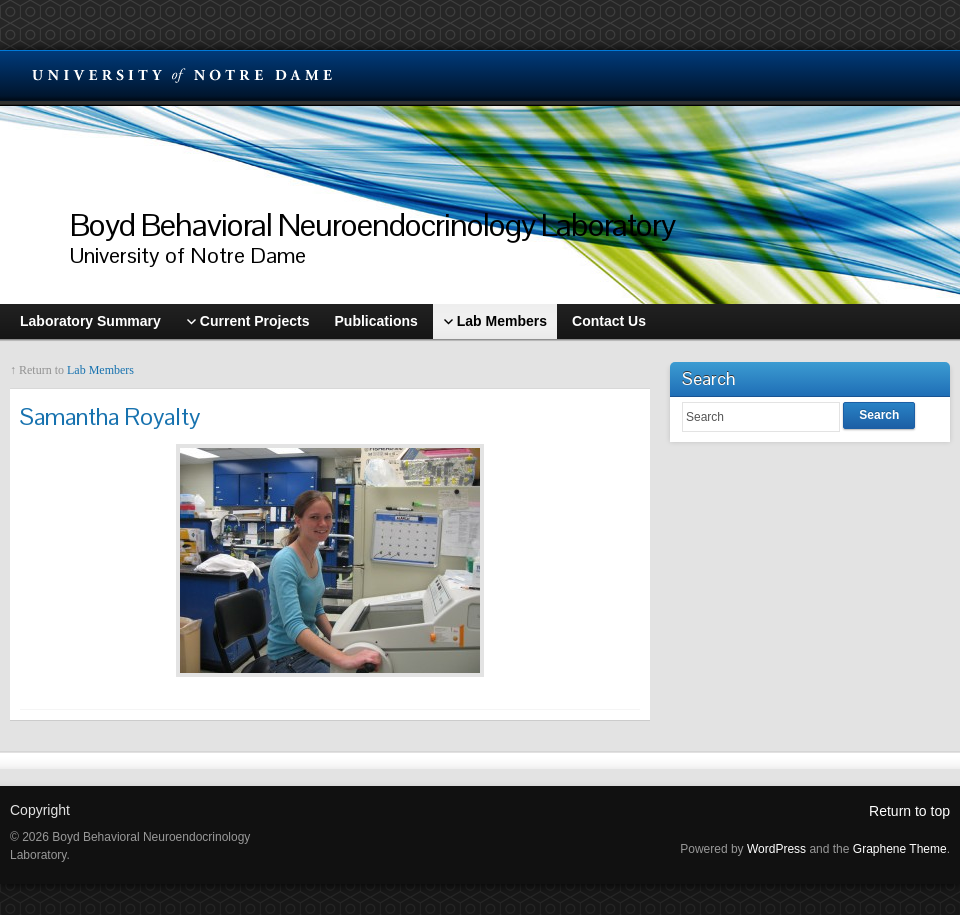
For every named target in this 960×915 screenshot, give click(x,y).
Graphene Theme (900, 849)
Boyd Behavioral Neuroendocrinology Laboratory (372, 224)
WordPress (776, 849)
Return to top (909, 811)
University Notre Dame (182, 75)
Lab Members (100, 370)
